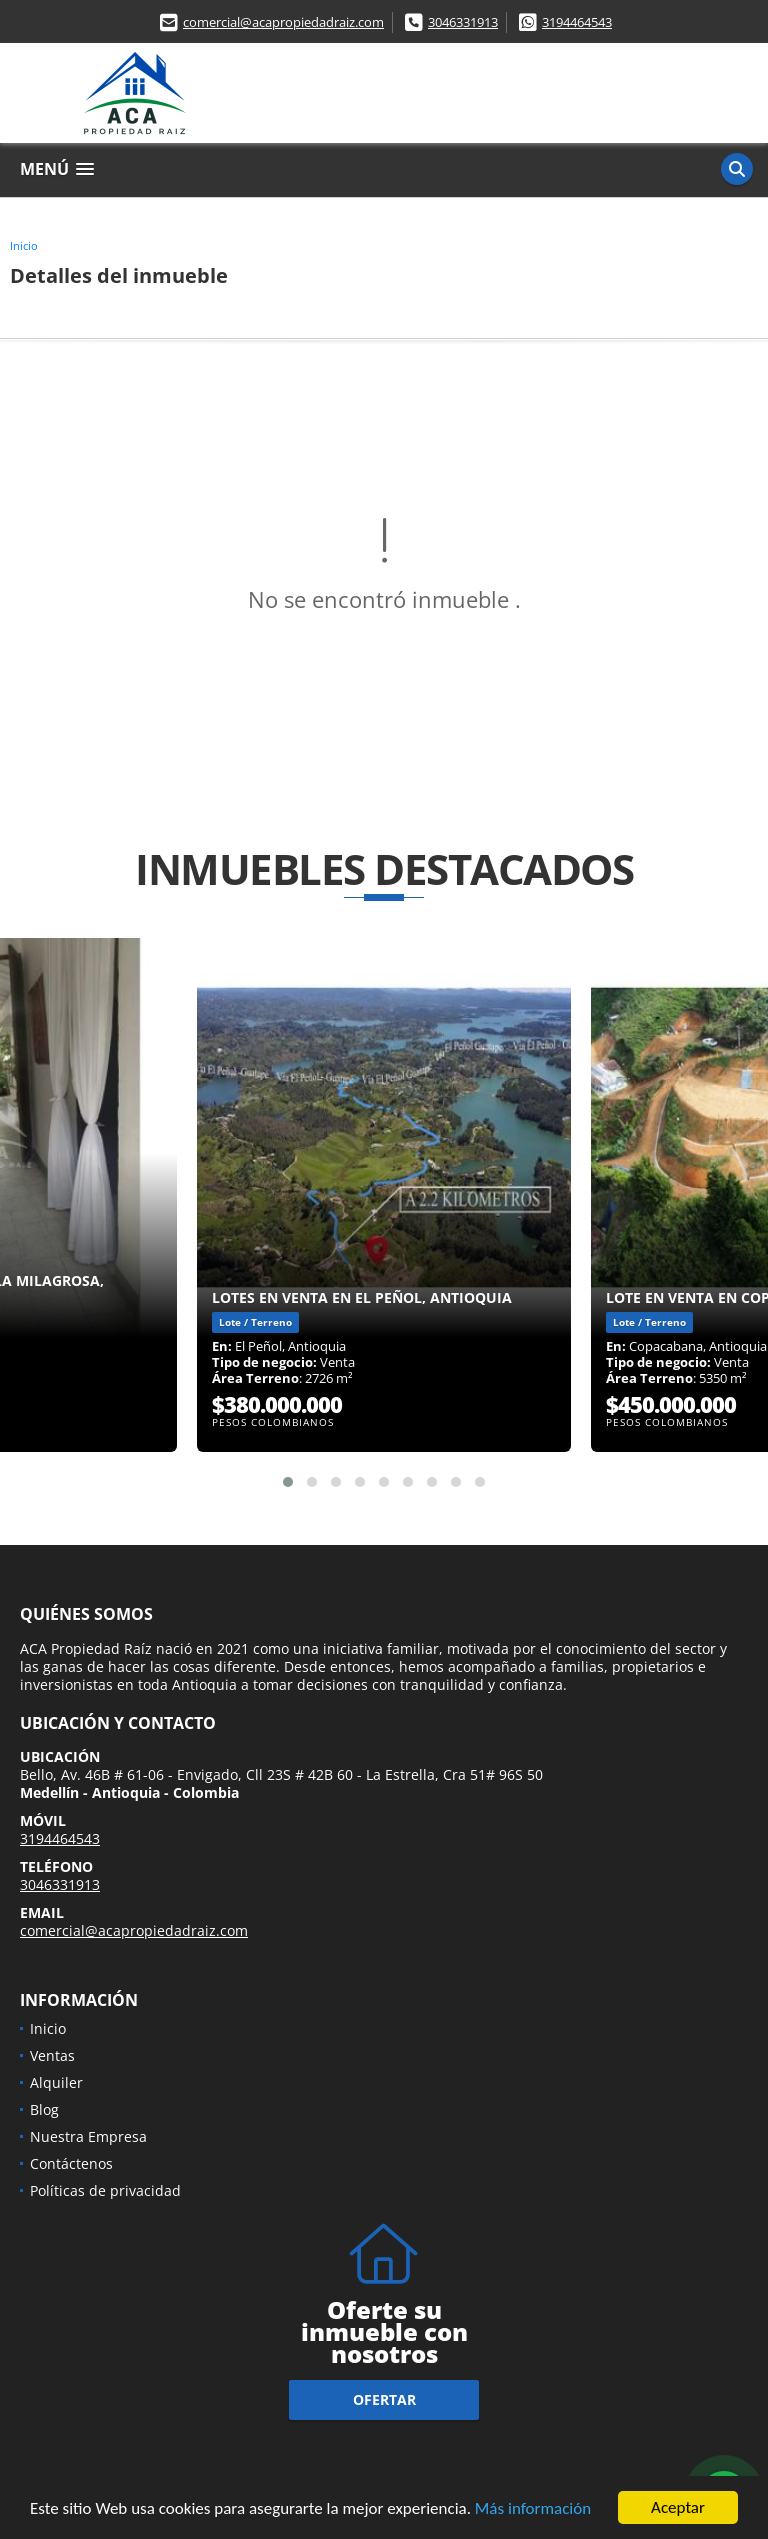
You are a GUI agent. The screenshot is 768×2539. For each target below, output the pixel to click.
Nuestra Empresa (88, 2136)
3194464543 (577, 22)
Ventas (52, 2055)
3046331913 (463, 22)
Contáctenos (71, 2163)
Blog (44, 2109)
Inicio (24, 245)
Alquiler (56, 2082)
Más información (533, 2509)
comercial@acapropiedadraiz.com (283, 22)
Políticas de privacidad (105, 2190)
